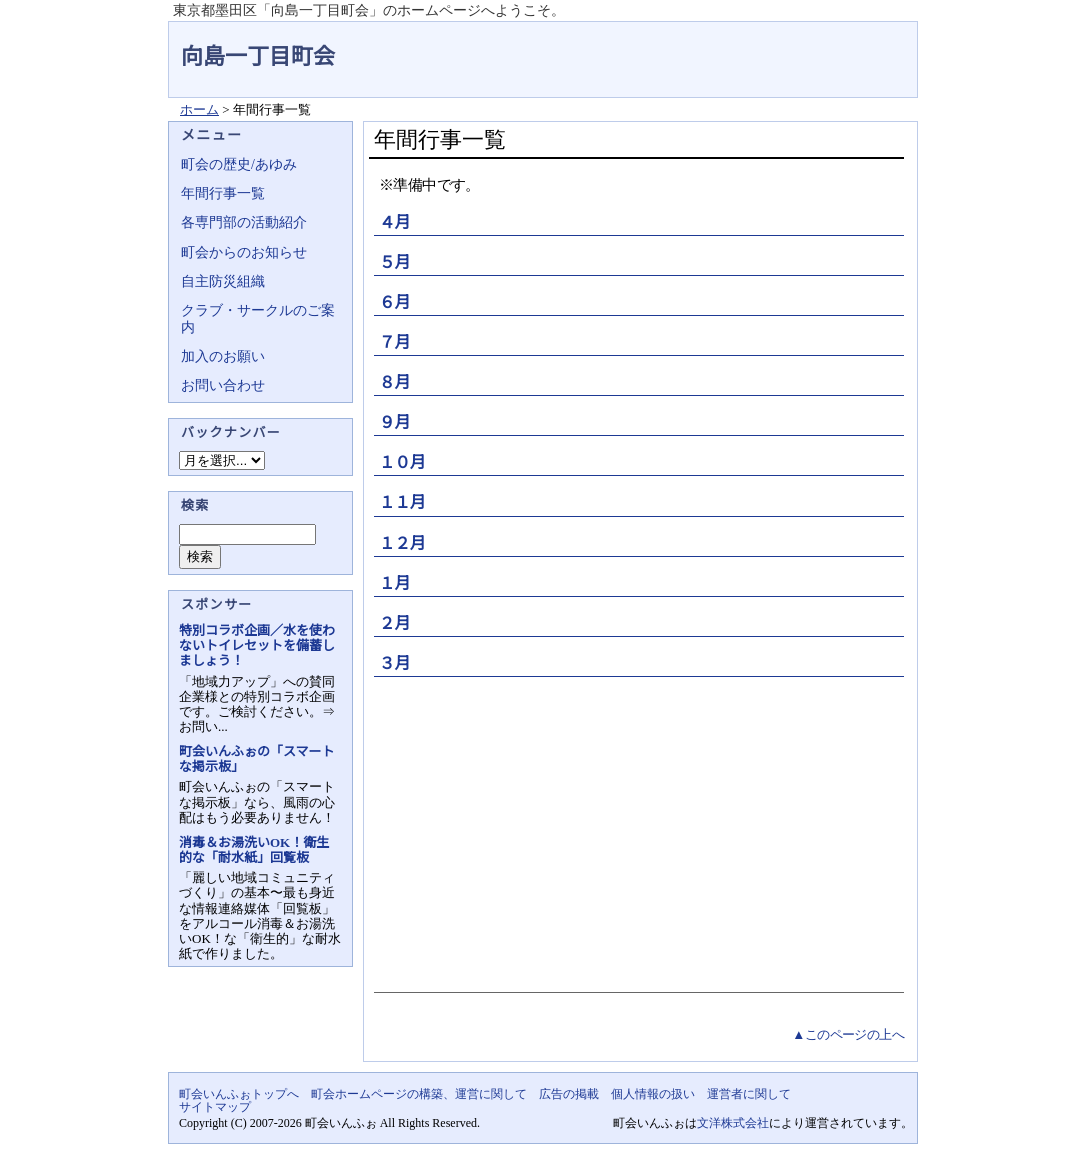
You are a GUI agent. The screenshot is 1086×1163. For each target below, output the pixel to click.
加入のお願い (223, 356)
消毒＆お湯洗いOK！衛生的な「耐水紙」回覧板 (254, 850)
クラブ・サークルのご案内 (258, 318)
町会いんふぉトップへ (239, 1094)
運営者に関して (749, 1094)
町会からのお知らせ (244, 252)
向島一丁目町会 (258, 56)
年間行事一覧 (223, 193)
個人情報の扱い (653, 1094)
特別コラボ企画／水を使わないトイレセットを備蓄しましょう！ (257, 645)
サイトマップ (215, 1107)
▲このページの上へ (848, 1034)
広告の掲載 (569, 1094)
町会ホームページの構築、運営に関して (419, 1094)
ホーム (199, 109)
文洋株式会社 (733, 1123)
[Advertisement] (636, 832)
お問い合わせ (223, 385)
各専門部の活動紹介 (244, 222)
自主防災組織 (223, 281)
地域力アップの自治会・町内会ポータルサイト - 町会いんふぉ (843, 44)
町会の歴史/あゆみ (239, 164)
